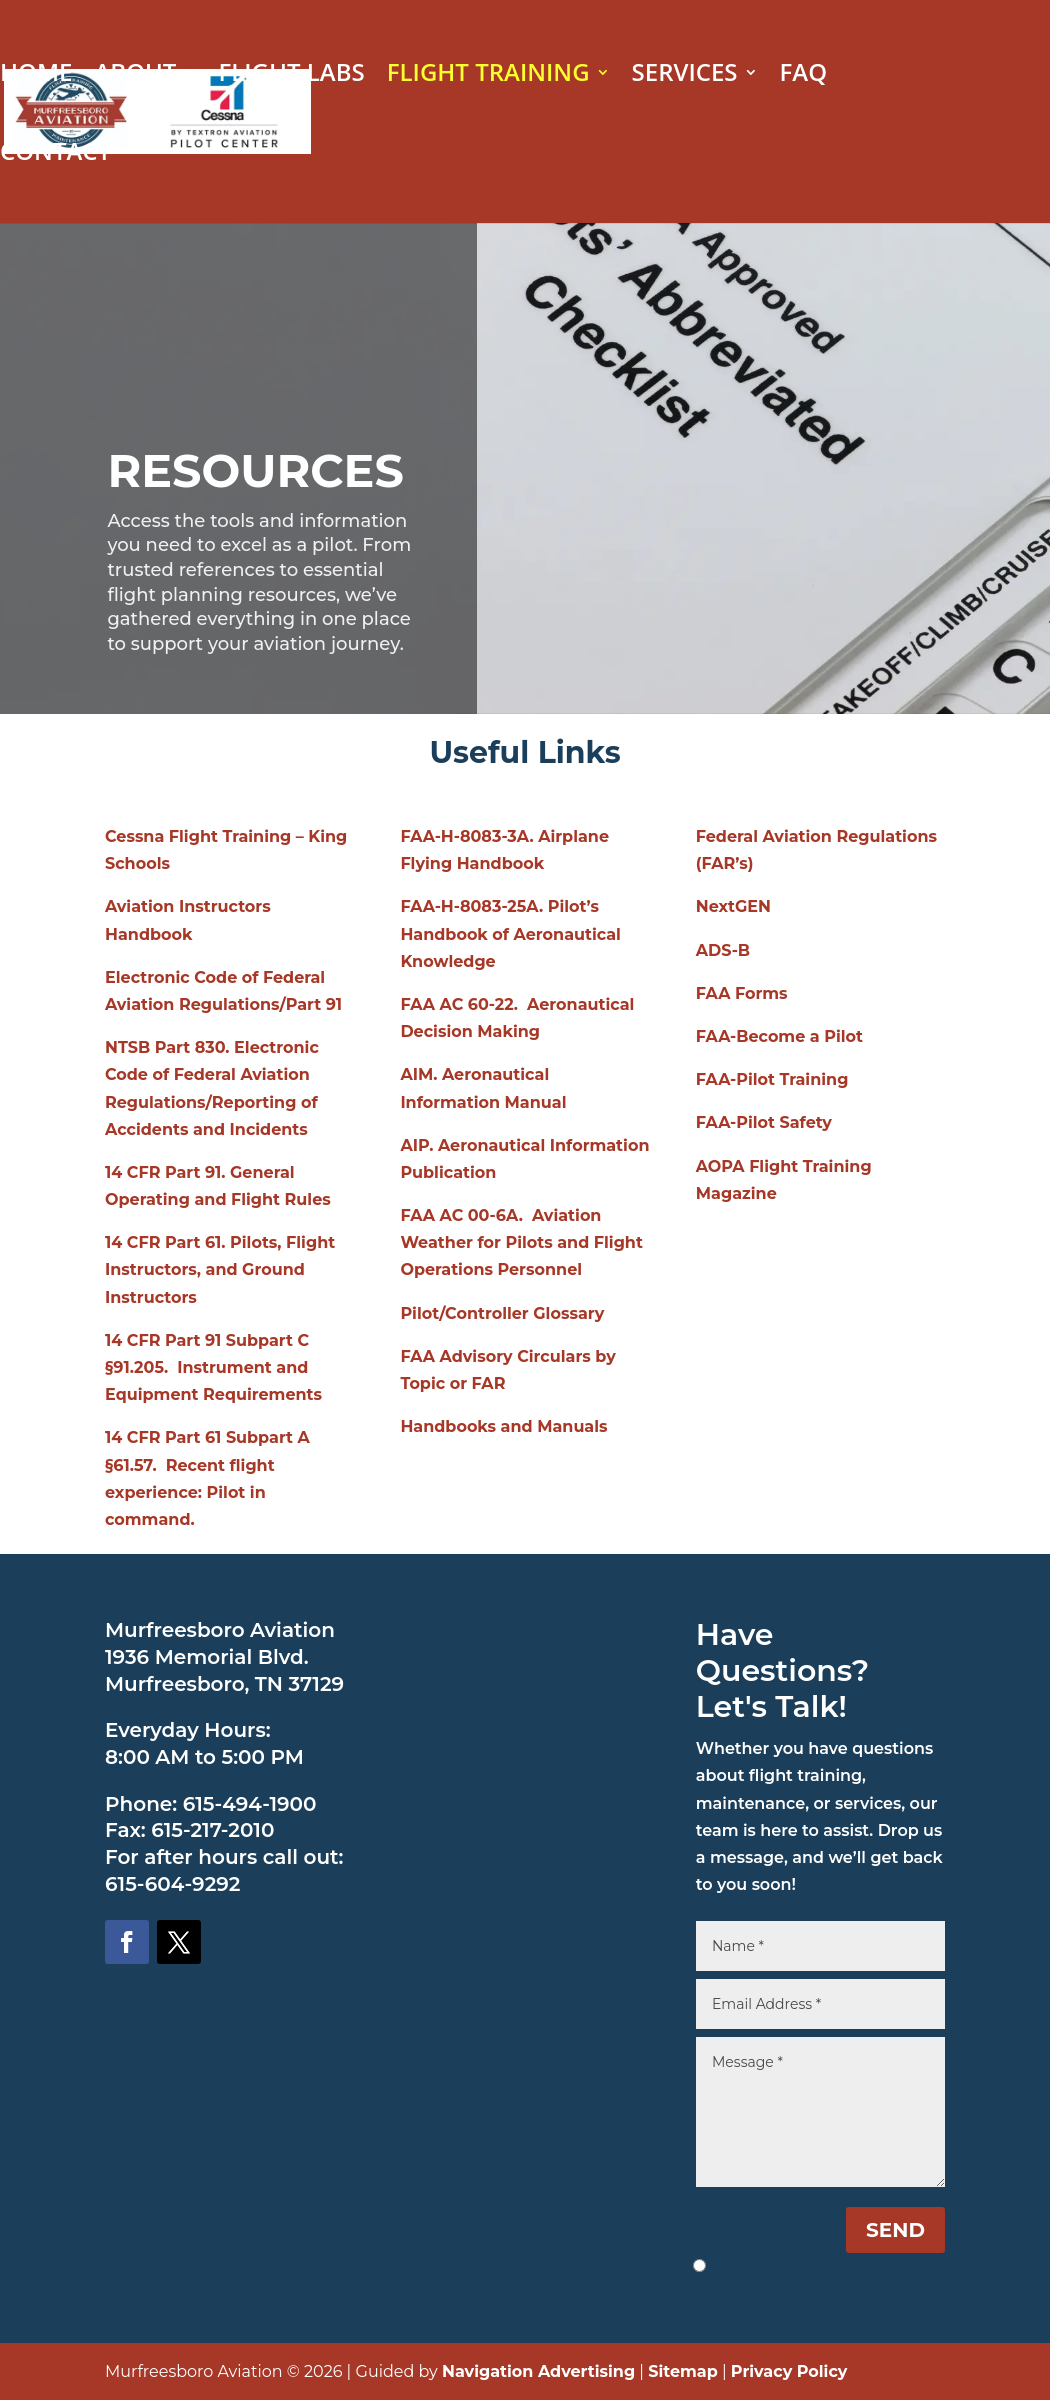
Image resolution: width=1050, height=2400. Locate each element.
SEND (895, 2230)
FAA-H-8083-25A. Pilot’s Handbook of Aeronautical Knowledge (510, 933)
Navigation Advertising (538, 2371)
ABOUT (135, 76)
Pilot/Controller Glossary (502, 1313)
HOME (36, 76)
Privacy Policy (789, 2371)
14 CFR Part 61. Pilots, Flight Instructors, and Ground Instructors (220, 1269)
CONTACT (55, 155)
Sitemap (683, 2371)
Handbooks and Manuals (503, 1426)
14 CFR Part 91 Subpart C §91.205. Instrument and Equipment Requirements (213, 1367)
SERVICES (685, 76)
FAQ (804, 76)
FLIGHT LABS (291, 76)
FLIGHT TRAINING (488, 76)
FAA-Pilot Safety (764, 1122)
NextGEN (733, 906)
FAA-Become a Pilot (779, 1036)
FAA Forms (742, 993)
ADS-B (723, 950)
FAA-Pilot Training (772, 1079)
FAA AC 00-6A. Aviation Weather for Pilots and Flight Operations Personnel (521, 1242)
